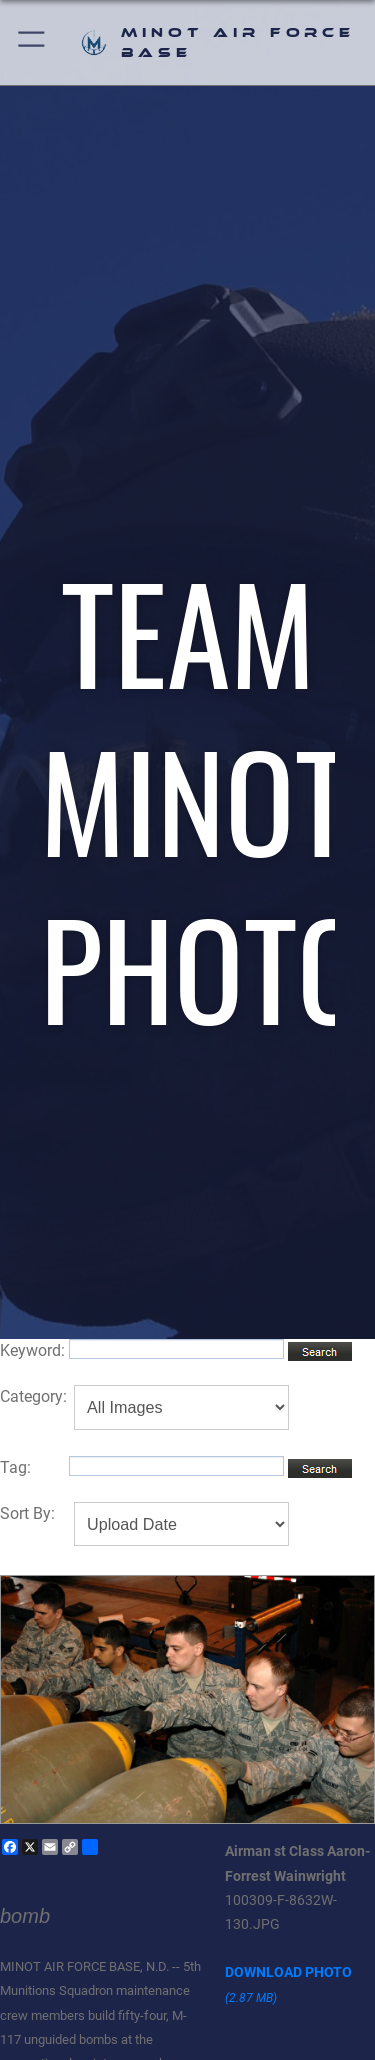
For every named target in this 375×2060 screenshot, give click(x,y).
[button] (32, 42)
